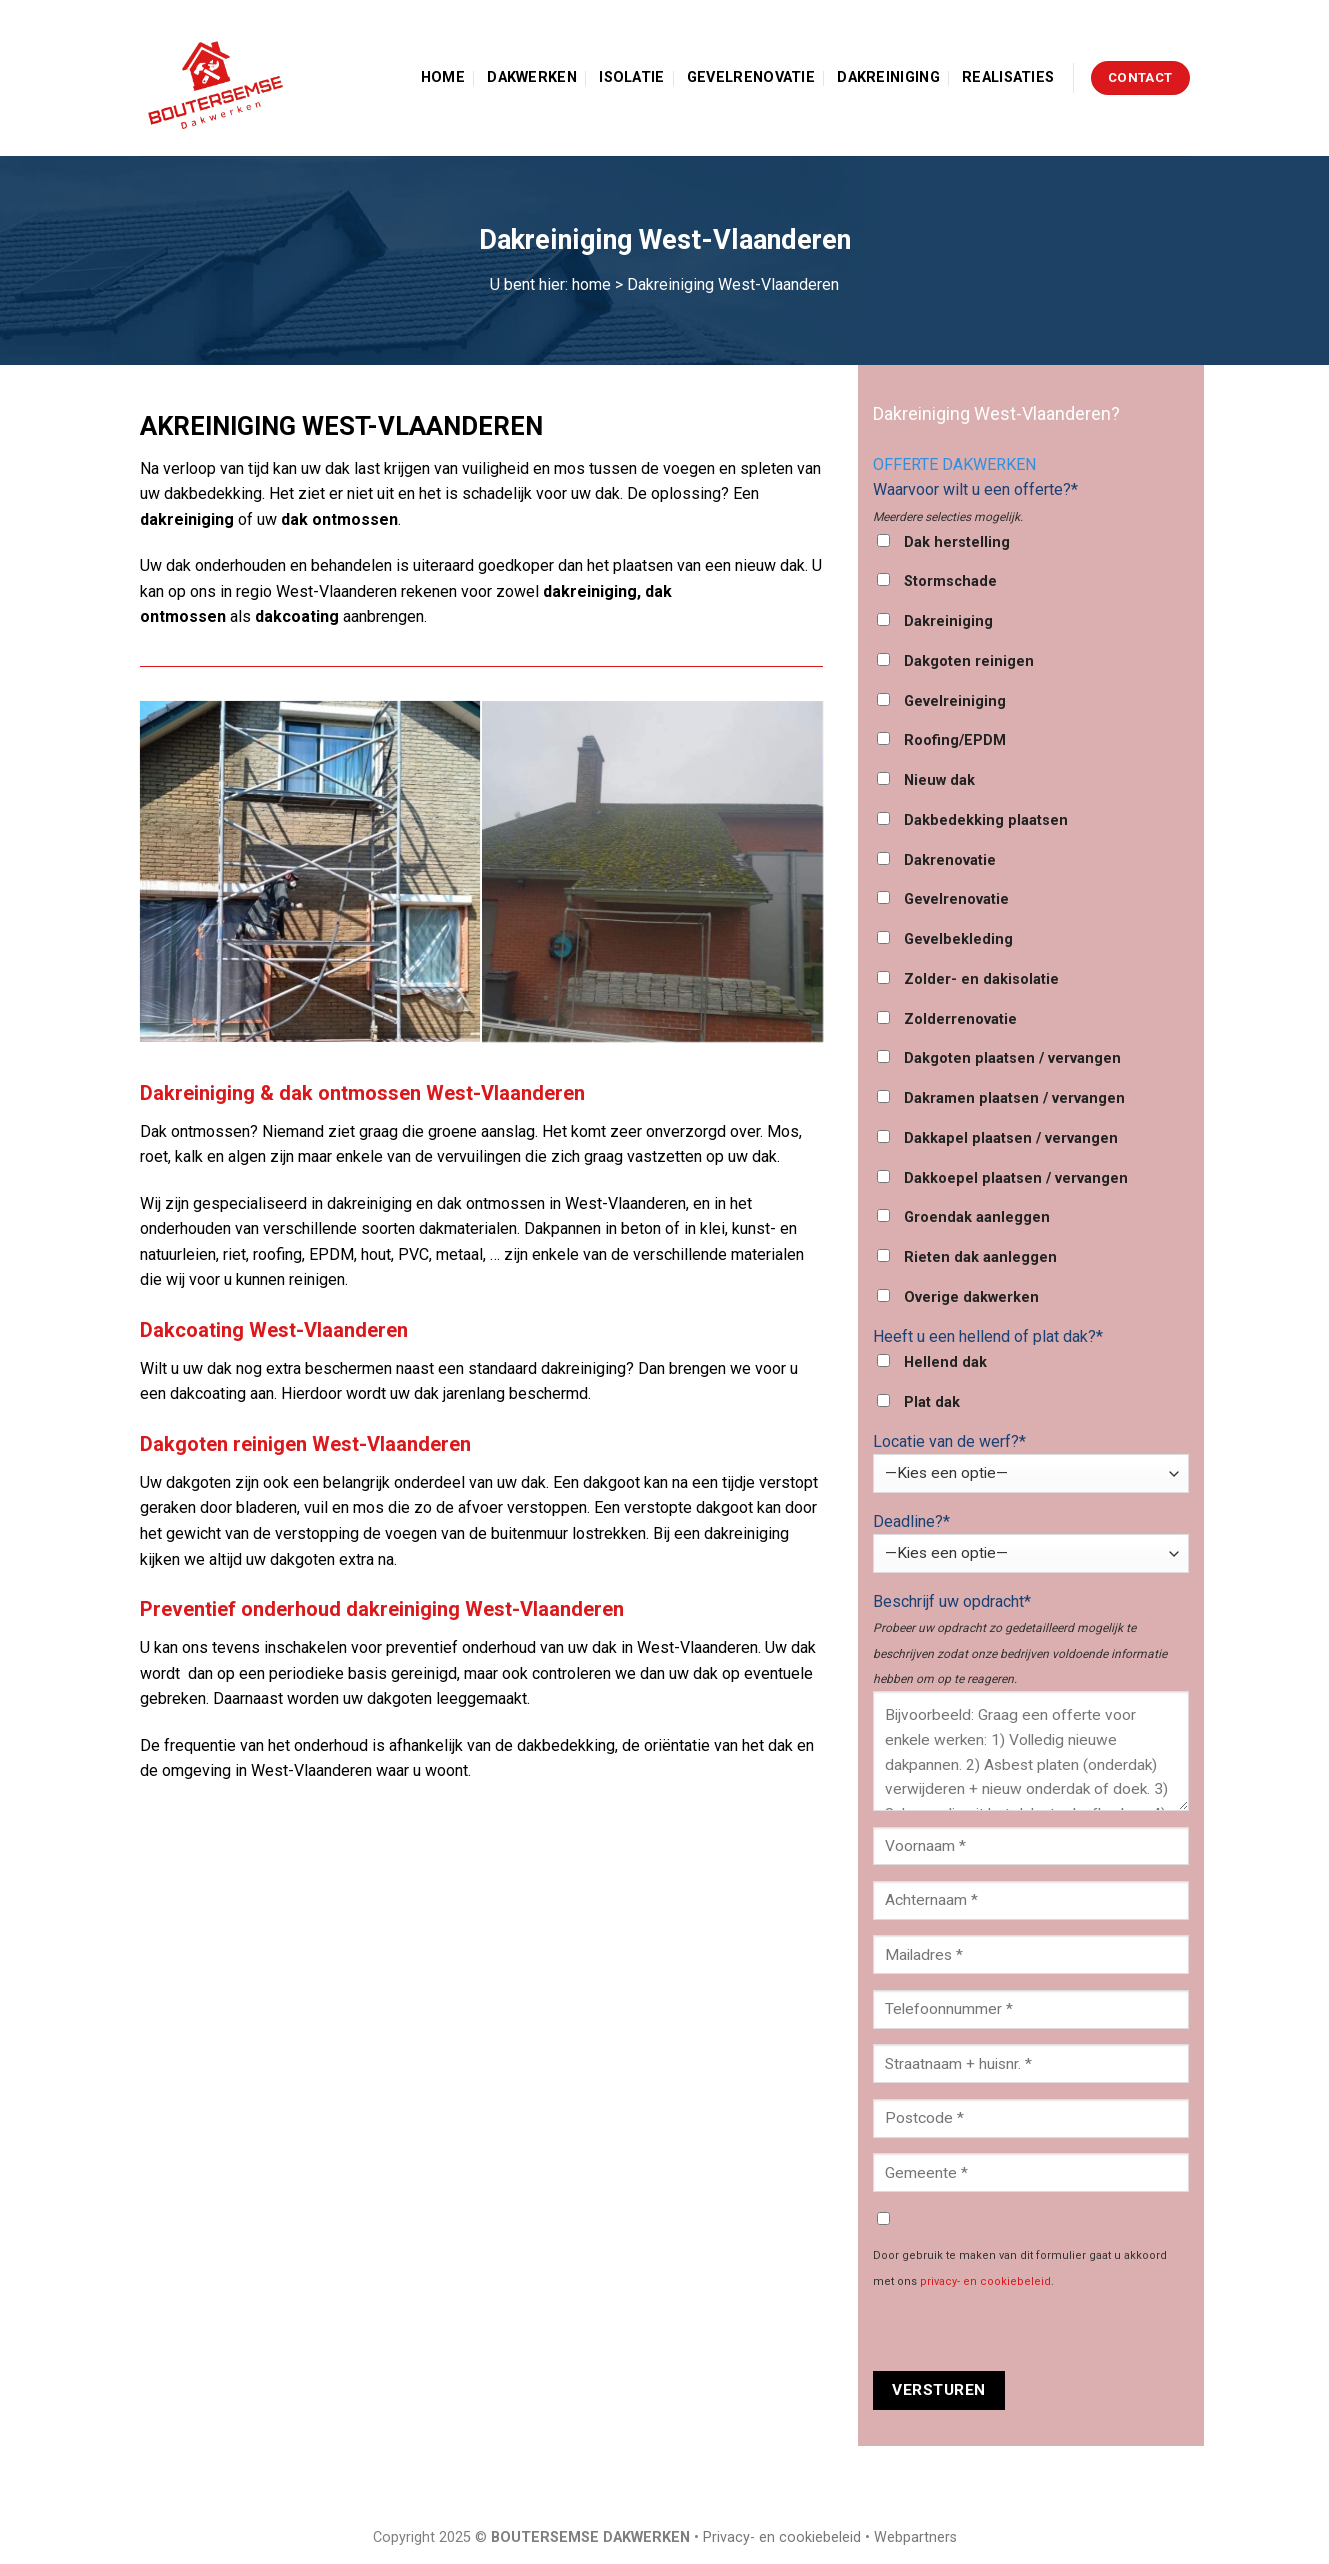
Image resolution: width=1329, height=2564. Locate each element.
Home (443, 77)
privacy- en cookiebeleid (985, 2281)
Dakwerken (532, 77)
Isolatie (631, 77)
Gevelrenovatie (751, 77)
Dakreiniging (888, 77)
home (591, 284)
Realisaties (1008, 77)
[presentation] (1025, 2332)
